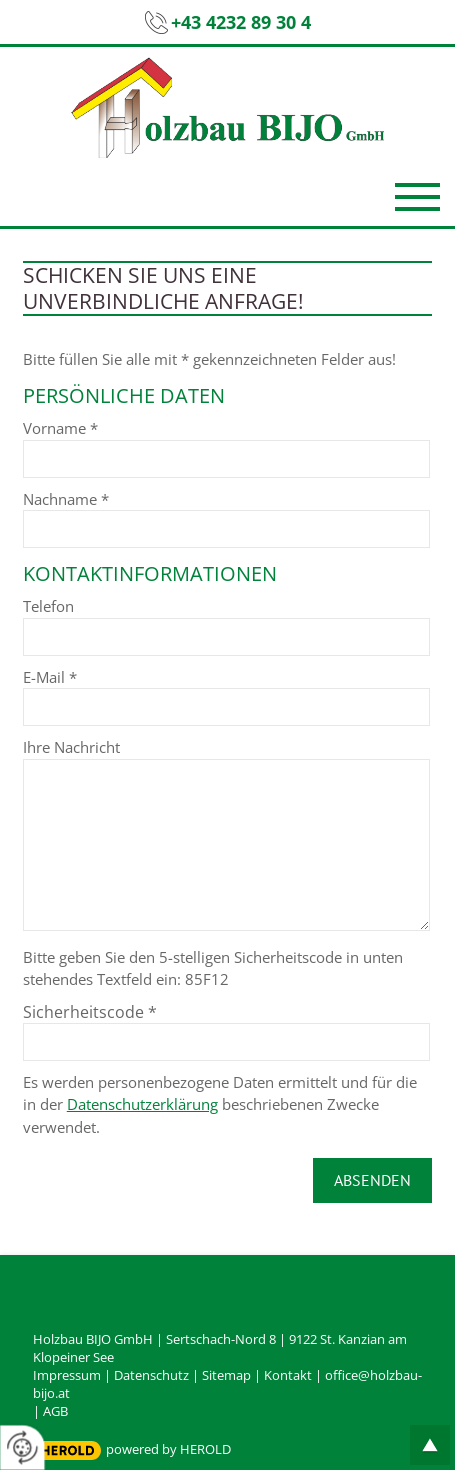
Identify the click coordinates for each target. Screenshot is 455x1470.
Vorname (60, 428)
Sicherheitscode (90, 1012)
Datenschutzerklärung (142, 1104)
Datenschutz (151, 1375)
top (430, 1445)
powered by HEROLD (168, 1449)
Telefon (48, 606)
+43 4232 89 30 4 (241, 22)
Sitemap (226, 1375)
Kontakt (288, 1375)
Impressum (67, 1375)
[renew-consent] (22, 1447)
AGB (55, 1411)
